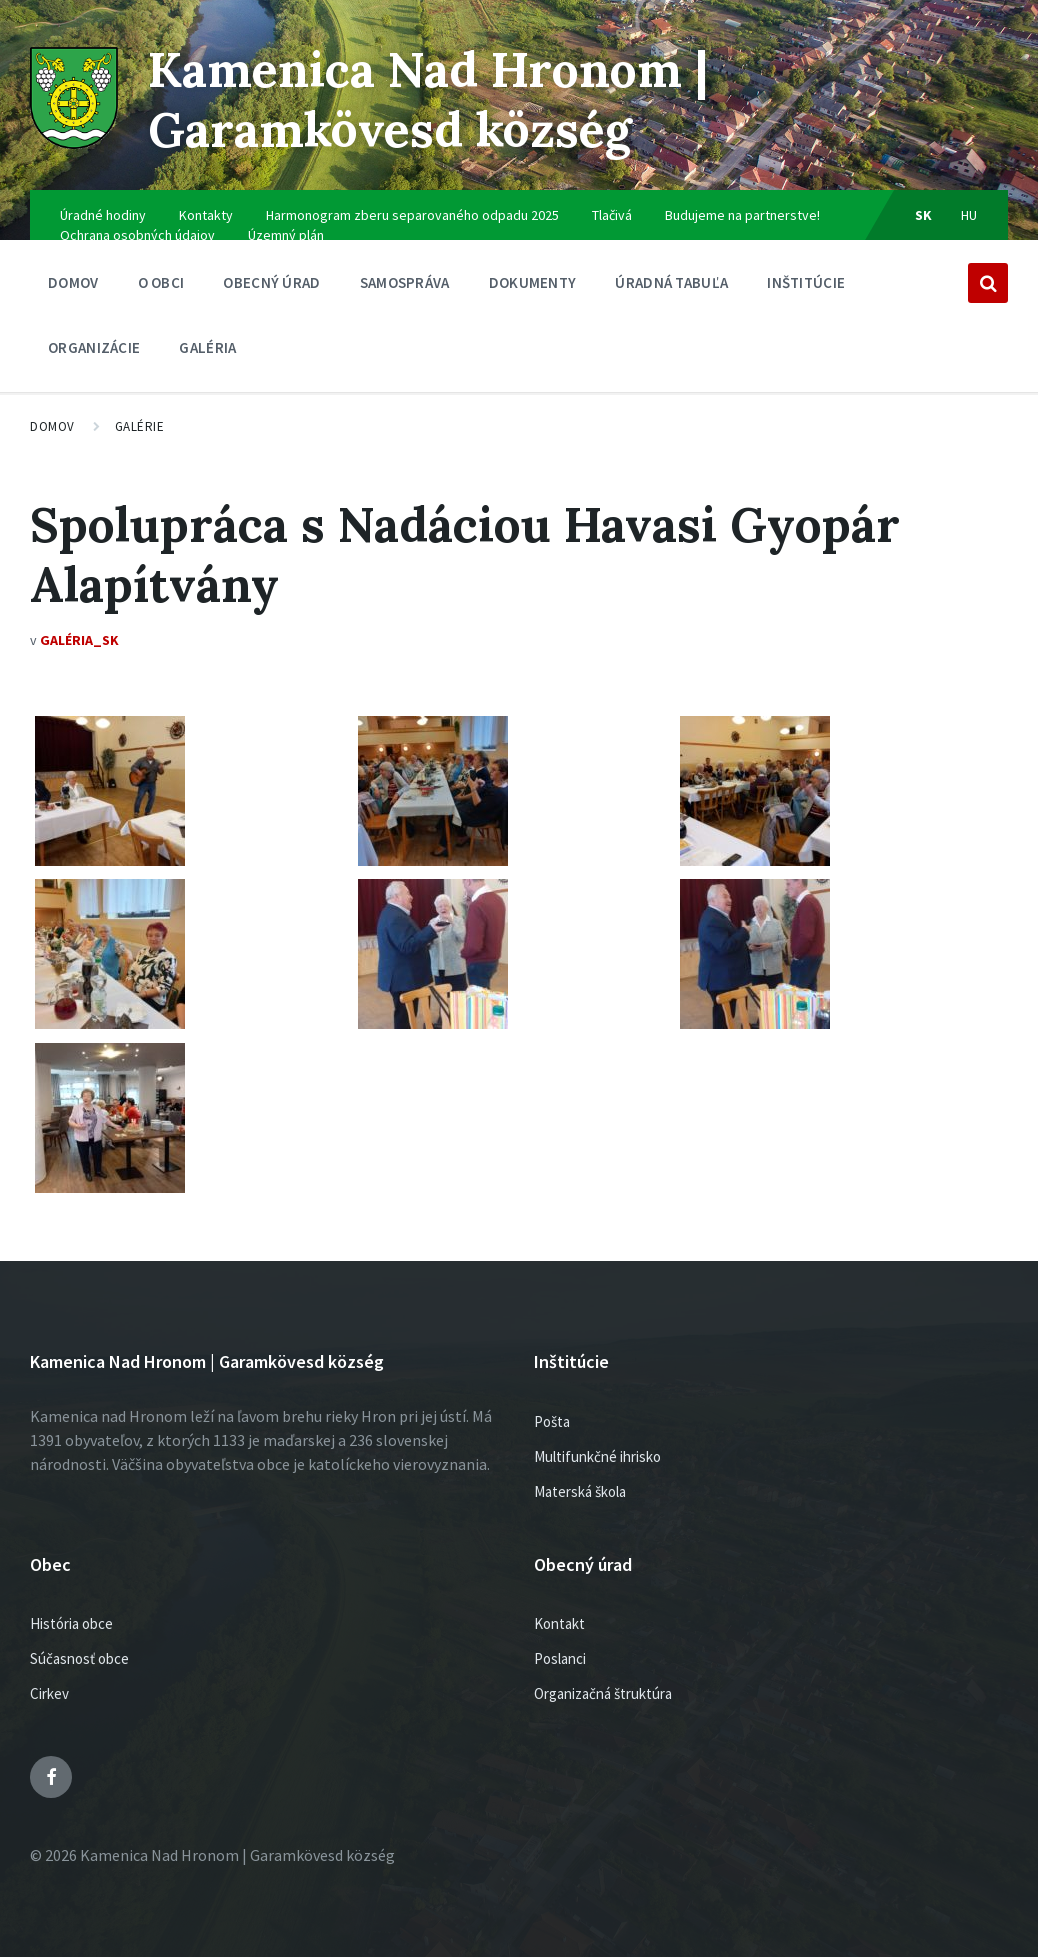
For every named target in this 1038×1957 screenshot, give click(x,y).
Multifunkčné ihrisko (597, 1456)
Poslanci (560, 1658)
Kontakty (206, 215)
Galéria (207, 347)
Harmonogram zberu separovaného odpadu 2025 (412, 215)
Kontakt (559, 1623)
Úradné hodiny (103, 215)
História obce (71, 1623)
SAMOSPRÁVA (405, 287)
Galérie (140, 426)
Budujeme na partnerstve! (742, 215)
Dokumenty (533, 287)
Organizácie (94, 352)
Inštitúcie (806, 287)
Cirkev (49, 1693)
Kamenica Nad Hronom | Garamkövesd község (428, 99)
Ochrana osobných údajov (137, 235)
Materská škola (580, 1491)
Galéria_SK (79, 640)
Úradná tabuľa (671, 287)
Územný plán (286, 235)
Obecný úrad (271, 287)
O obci (161, 287)
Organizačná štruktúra (603, 1693)
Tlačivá (612, 215)
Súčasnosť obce (79, 1658)
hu (969, 215)
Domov (73, 282)
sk (924, 215)
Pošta (552, 1421)
